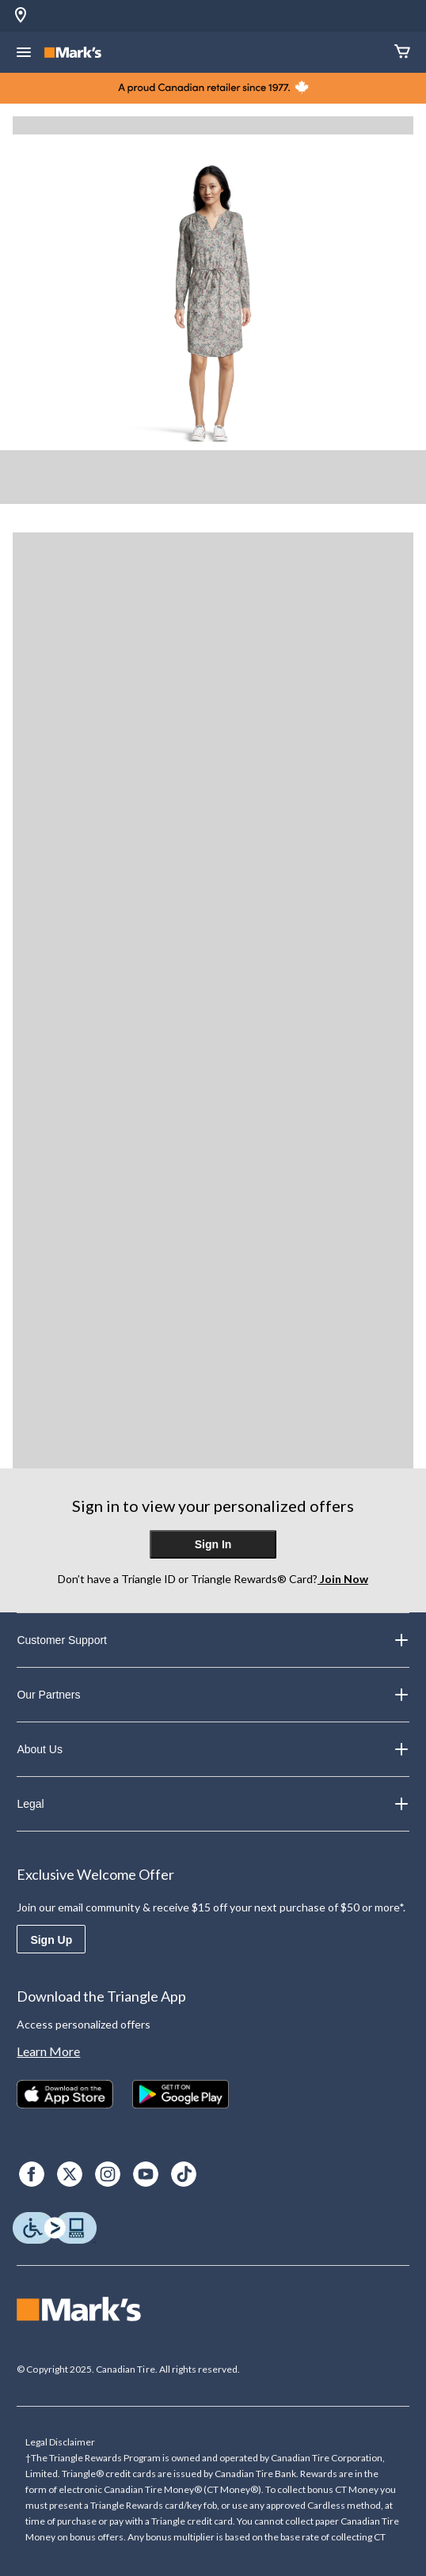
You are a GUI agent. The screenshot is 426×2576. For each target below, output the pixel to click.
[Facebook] (31, 2174)
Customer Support (213, 1640)
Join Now (343, 1578)
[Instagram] (107, 2174)
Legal (213, 1804)
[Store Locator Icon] (21, 16)
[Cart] (402, 52)
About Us (213, 1749)
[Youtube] (145, 2174)
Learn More (48, 2051)
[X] (69, 2174)
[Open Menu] (24, 54)
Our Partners (213, 1695)
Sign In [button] (213, 1544)
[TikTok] (183, 2174)
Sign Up (51, 1940)
